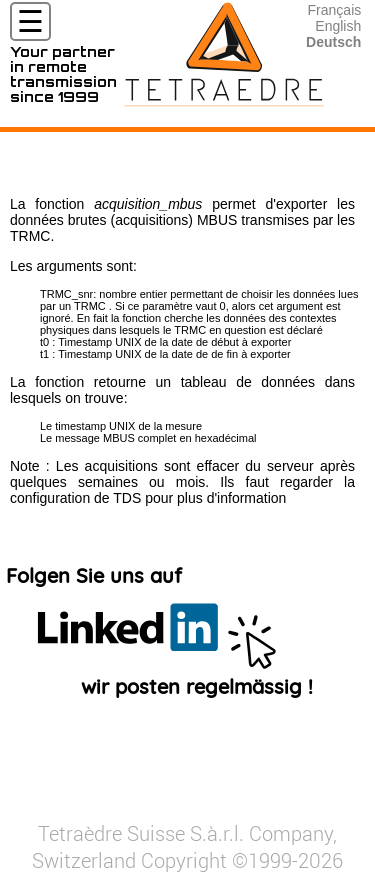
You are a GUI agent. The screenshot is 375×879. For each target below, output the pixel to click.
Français (335, 10)
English (338, 26)
